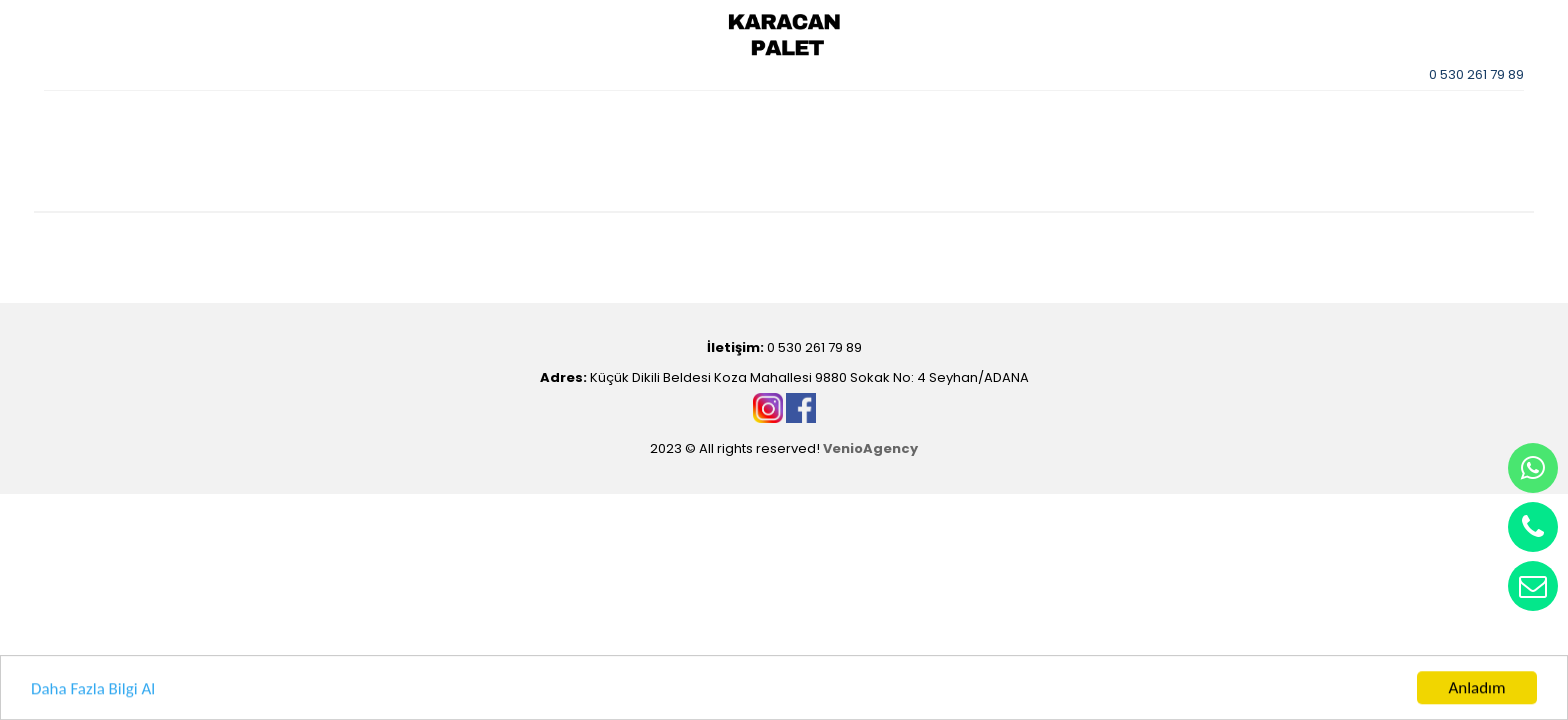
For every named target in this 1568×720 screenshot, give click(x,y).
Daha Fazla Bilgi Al (93, 690)
